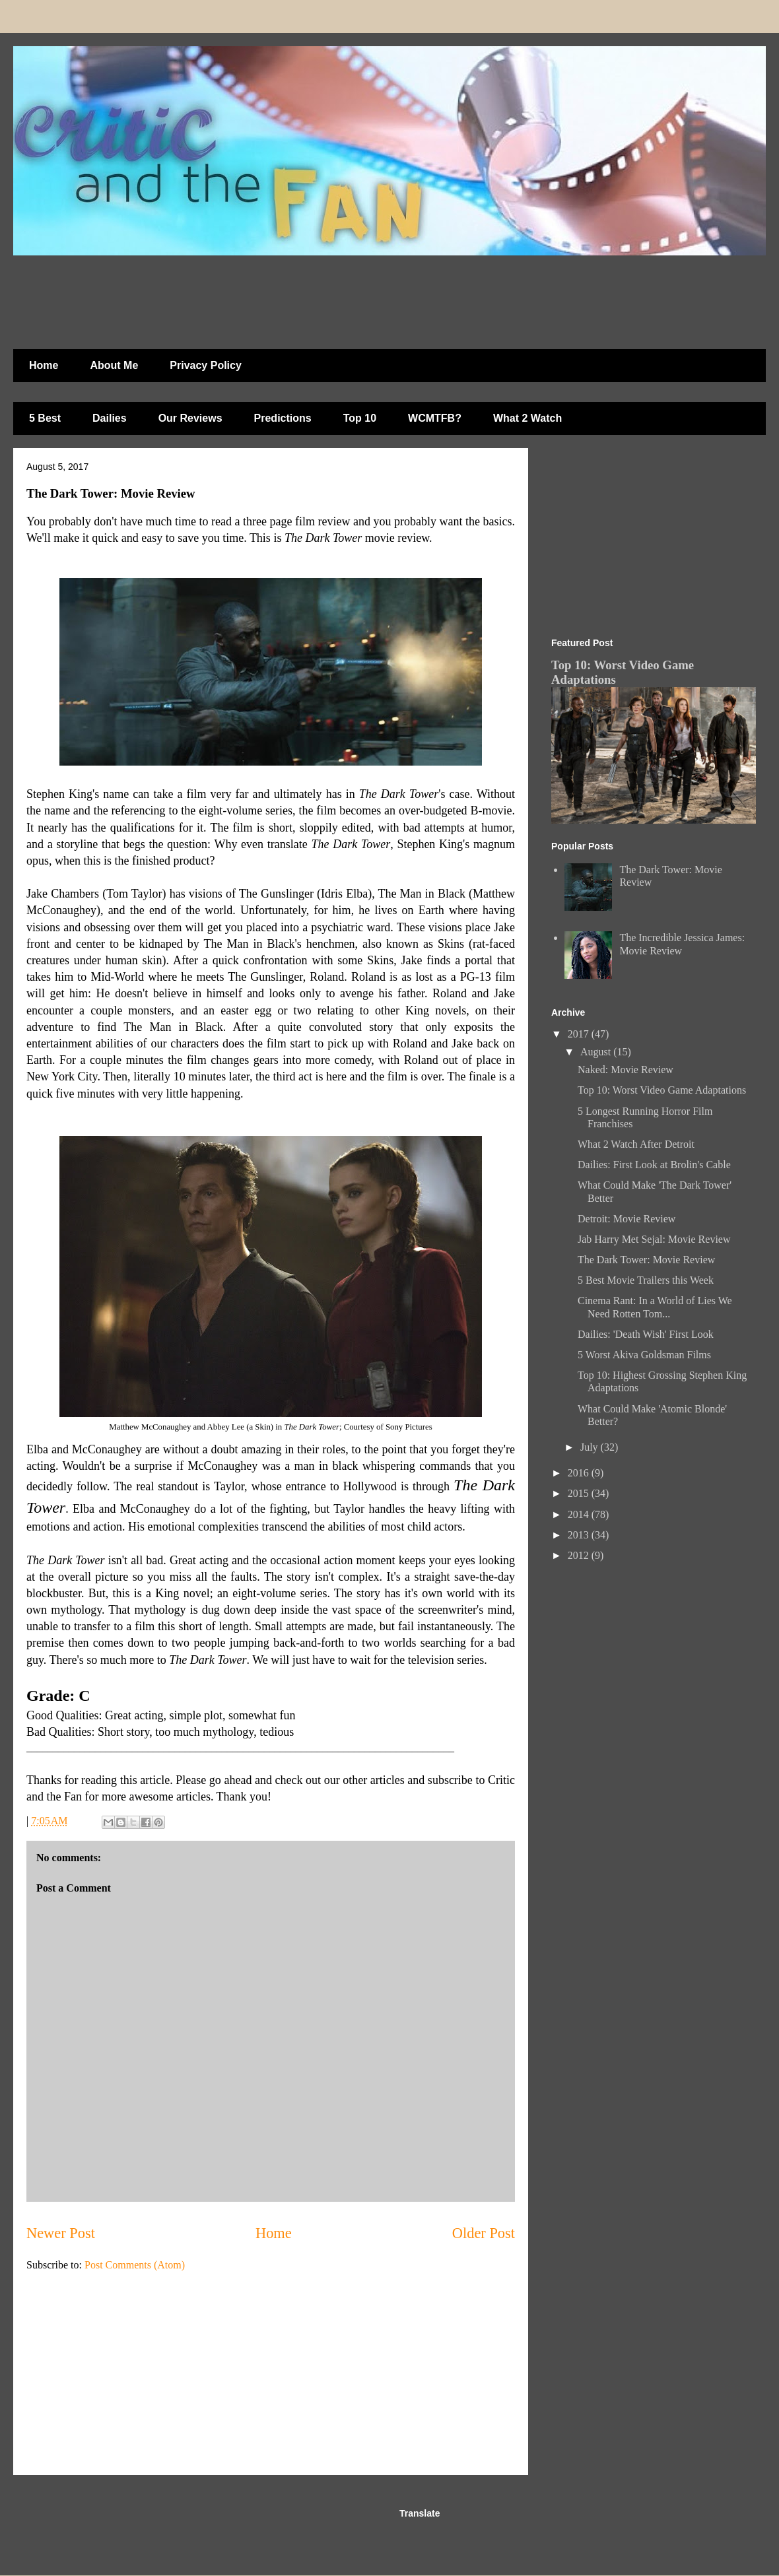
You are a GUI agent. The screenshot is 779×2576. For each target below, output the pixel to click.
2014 (580, 1514)
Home (43, 365)
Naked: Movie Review (625, 1069)
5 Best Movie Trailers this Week (646, 1280)
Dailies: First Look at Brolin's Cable (654, 1164)
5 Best (45, 418)
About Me (114, 365)
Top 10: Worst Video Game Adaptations (662, 1090)
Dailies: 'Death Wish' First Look (646, 1334)
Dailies (109, 418)
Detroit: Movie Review (626, 1218)
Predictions (283, 418)
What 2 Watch (527, 418)
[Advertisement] (333, 295)
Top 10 (359, 418)
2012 (580, 1555)
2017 (580, 1034)
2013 (580, 1534)
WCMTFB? (434, 418)
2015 (580, 1493)
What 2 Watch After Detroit (636, 1144)
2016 (580, 1472)
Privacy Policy (206, 365)
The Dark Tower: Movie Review (646, 1259)
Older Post (483, 2233)
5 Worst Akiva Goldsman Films (644, 1354)
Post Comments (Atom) (135, 2264)
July (590, 1447)
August (596, 1051)
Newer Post (60, 2233)
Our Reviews (190, 418)
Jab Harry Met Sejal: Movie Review (654, 1239)
